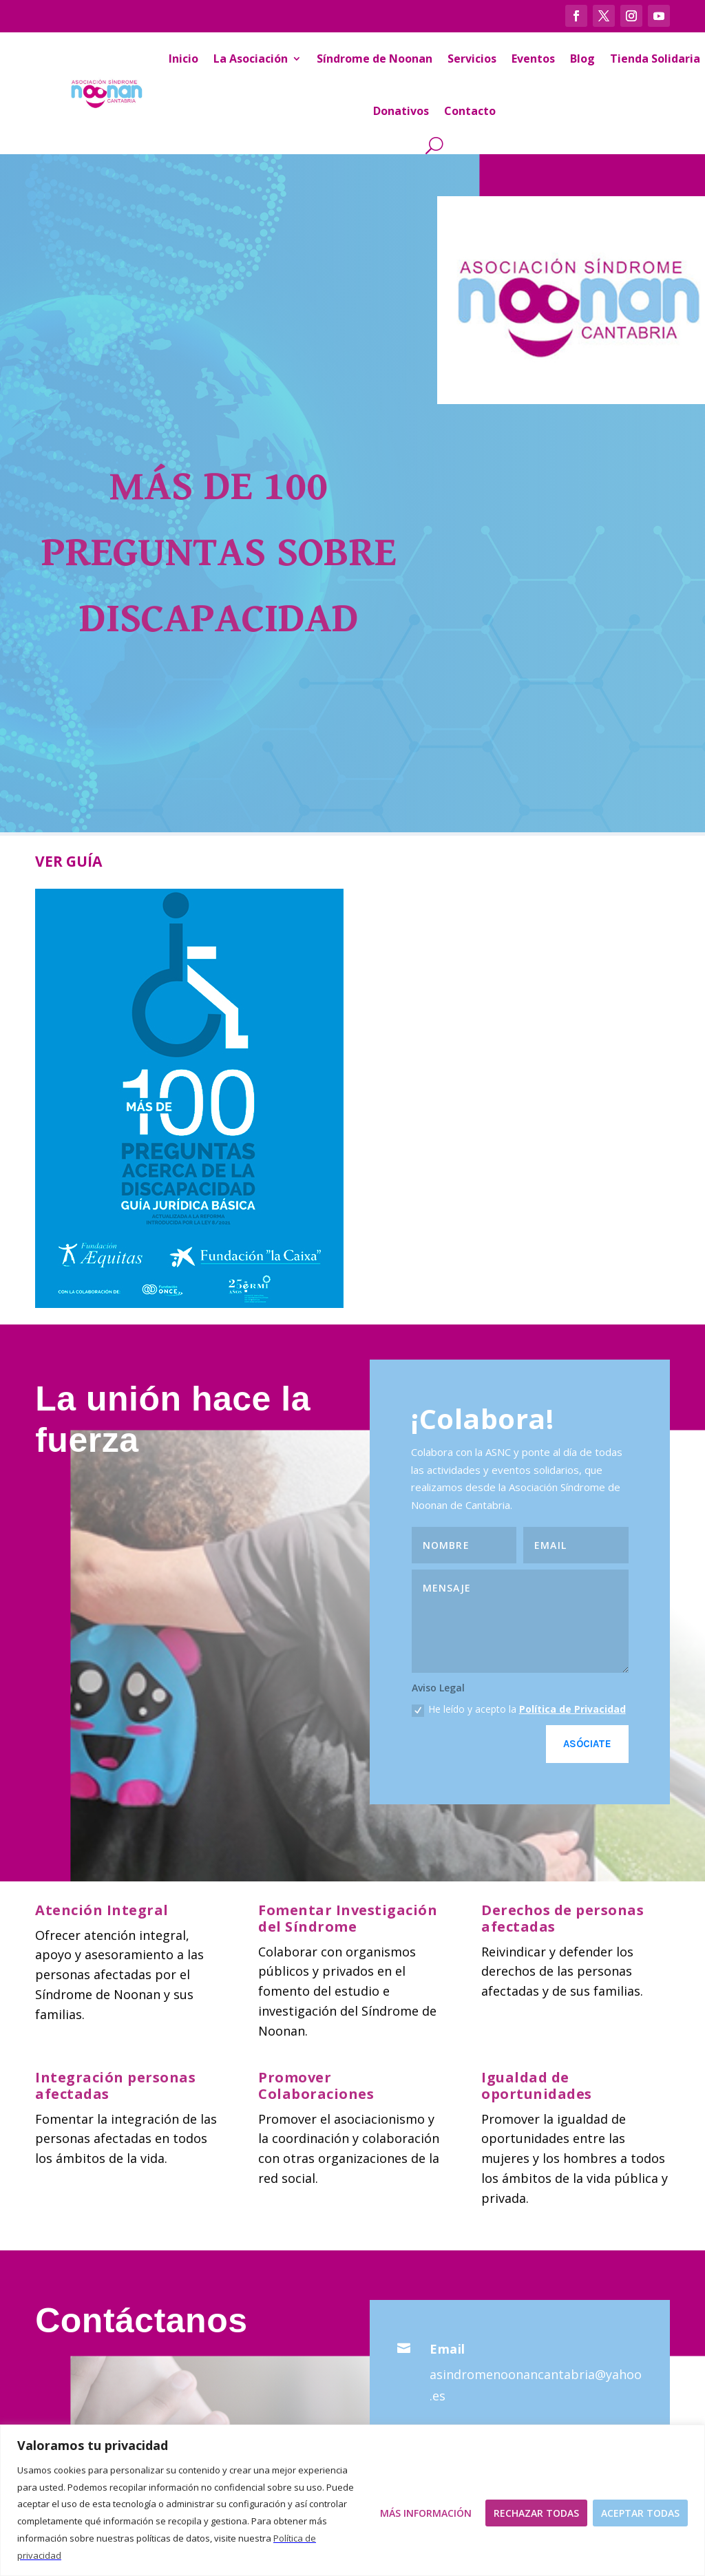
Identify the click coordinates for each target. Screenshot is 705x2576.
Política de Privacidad (572, 1708)
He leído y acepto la (519, 1709)
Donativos (401, 110)
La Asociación (250, 58)
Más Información (426, 2513)
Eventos (533, 58)
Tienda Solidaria (655, 58)
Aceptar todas (640, 2513)
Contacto (470, 110)
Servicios (472, 58)
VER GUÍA (68, 861)
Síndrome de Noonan (374, 58)
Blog (582, 58)
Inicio (183, 58)
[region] (352, 2500)
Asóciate (587, 1744)
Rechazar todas (536, 2513)
